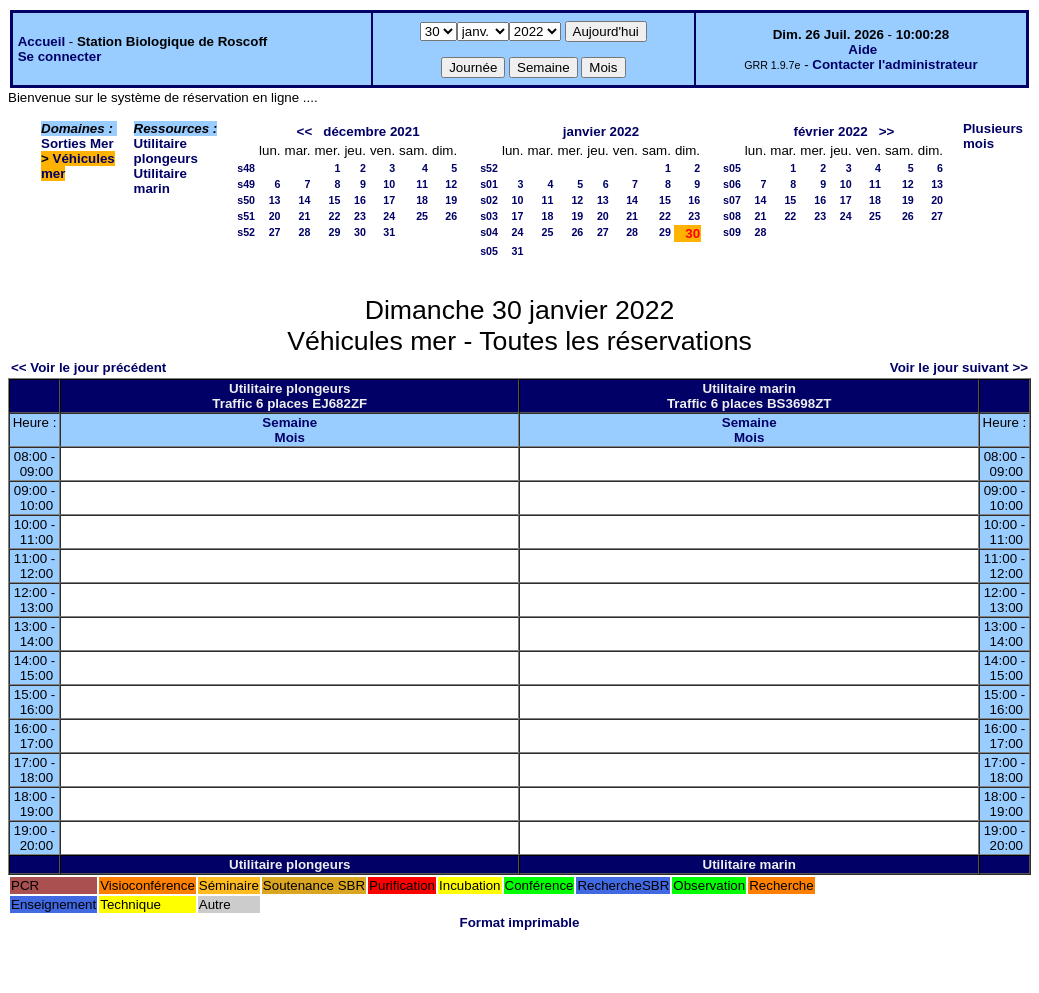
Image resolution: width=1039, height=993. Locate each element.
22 (335, 216)
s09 (732, 232)
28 (305, 232)
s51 (246, 216)
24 (389, 216)
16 (360, 200)
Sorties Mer (77, 143)
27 (275, 232)
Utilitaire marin (160, 181)
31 (389, 232)
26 (451, 216)
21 (305, 216)
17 (389, 200)
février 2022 (831, 131)
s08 (732, 216)
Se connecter (60, 56)
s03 (489, 216)
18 (422, 200)
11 (422, 184)
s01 (489, 184)
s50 (246, 200)
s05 (489, 251)
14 (305, 200)
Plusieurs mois (993, 136)
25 (422, 216)
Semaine (289, 422)
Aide (862, 49)
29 (335, 232)
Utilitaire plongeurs (166, 151)
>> (887, 131)
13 (275, 200)
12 (451, 184)
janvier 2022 (601, 131)
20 (275, 216)
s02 (489, 200)
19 (451, 200)
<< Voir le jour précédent (88, 367)
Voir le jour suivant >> (959, 367)
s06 (732, 184)
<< (305, 131)
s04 (489, 232)
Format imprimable (520, 922)
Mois (290, 437)
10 (389, 184)
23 (360, 216)
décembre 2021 (371, 131)
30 (360, 232)
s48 (246, 168)
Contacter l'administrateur (894, 64)
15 (335, 200)
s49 (246, 184)
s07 (732, 200)
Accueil (41, 41)
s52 (246, 232)
